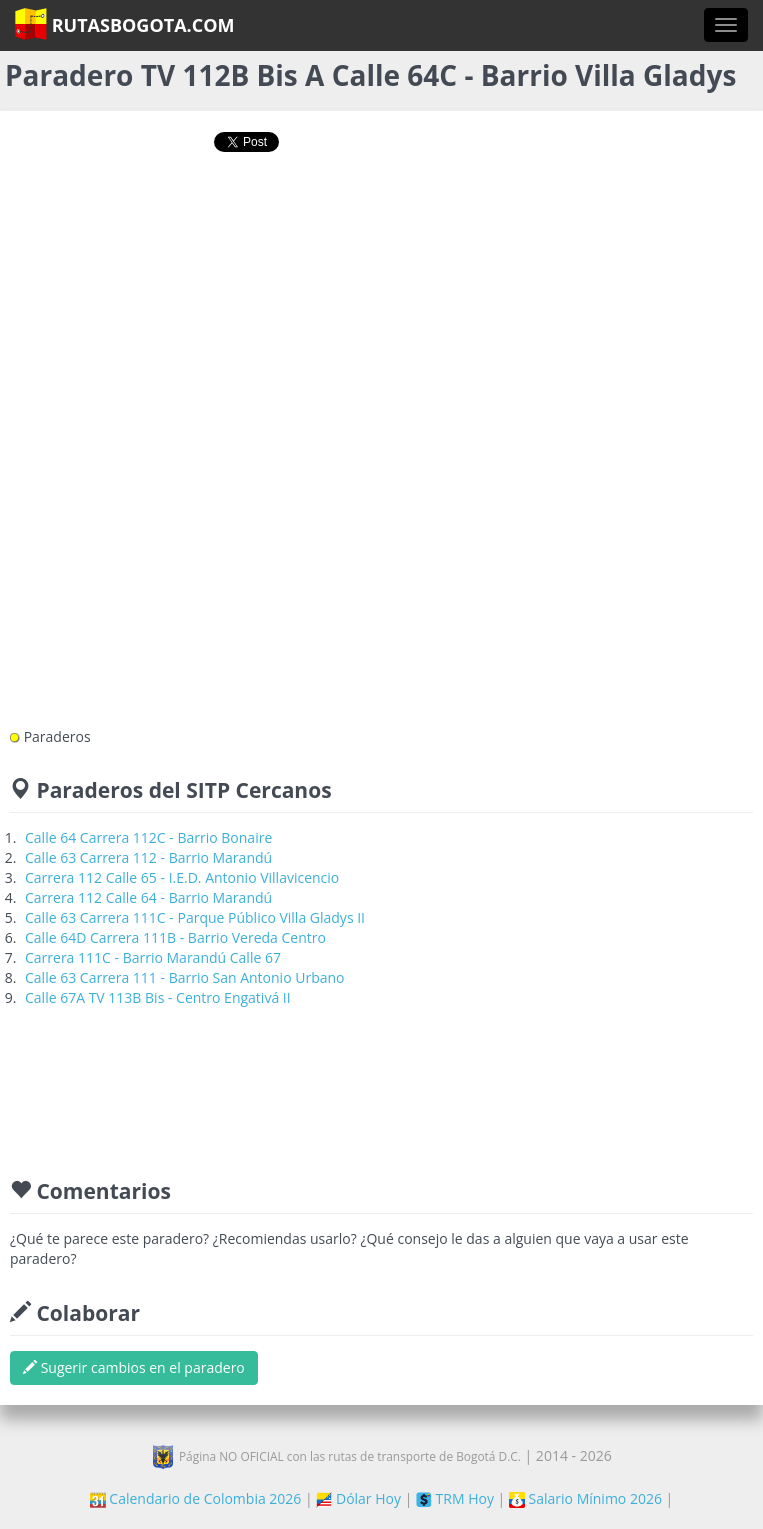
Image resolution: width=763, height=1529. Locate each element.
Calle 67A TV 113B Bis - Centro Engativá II (158, 997)
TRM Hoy (455, 1498)
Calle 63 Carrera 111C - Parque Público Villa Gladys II (195, 917)
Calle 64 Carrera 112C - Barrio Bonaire (148, 837)
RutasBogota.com (124, 24)
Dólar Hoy (358, 1498)
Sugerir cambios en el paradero (134, 1367)
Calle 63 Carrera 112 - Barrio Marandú (148, 857)
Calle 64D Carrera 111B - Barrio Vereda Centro (175, 937)
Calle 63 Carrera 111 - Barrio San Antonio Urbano (185, 977)
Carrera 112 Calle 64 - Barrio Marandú (148, 897)
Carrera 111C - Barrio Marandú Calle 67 (153, 957)
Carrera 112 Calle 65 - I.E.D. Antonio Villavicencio (182, 877)
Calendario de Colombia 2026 (196, 1498)
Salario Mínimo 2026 (585, 1498)
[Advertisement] (382, 232)
